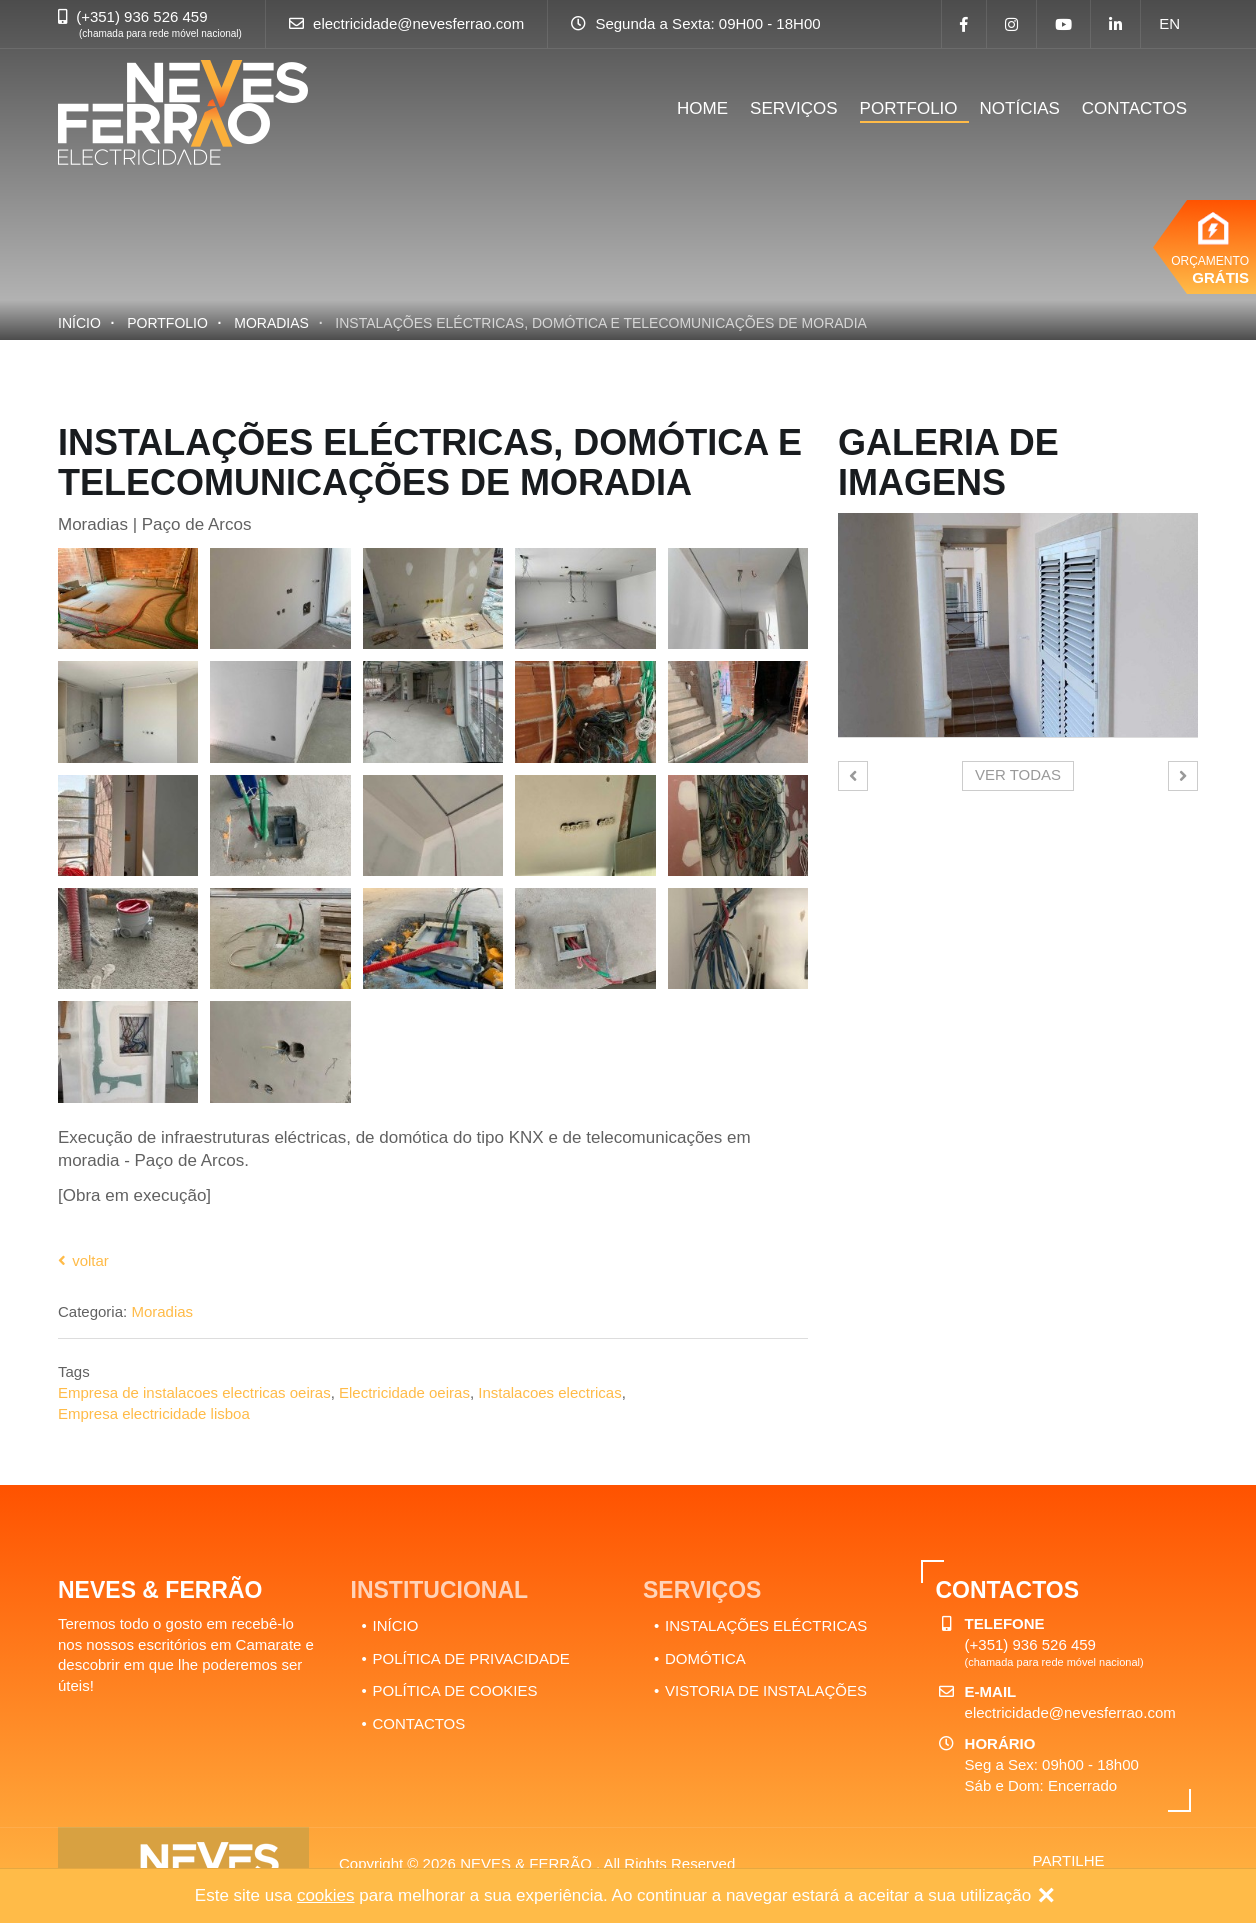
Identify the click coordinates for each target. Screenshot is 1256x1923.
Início (79, 323)
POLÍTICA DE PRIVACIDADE (471, 1658)
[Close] (1046, 1897)
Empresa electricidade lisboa (154, 1413)
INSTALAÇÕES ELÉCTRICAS (766, 1625)
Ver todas (1018, 774)
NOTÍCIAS (1020, 108)
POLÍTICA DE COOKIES (455, 1690)
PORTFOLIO (909, 108)
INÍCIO (396, 1625)
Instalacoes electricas (549, 1392)
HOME (702, 108)
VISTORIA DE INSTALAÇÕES (766, 1690)
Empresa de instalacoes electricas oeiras (194, 1392)
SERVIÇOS (794, 108)
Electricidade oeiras (404, 1392)
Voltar (83, 1260)
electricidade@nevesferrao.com (418, 23)
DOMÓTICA (705, 1658)
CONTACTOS (1134, 108)
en (1169, 23)
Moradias (271, 323)
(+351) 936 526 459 (141, 16)
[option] (1018, 625)
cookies (326, 1895)
